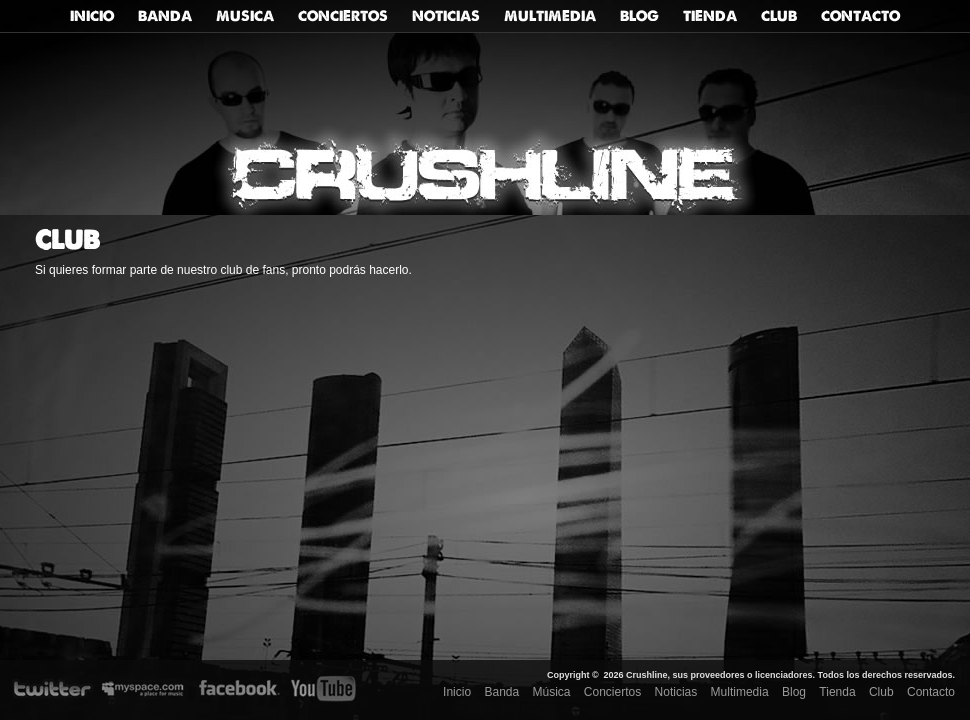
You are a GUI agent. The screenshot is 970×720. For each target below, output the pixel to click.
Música (552, 692)
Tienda (710, 16)
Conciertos (343, 16)
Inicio (92, 16)
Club (779, 16)
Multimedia (550, 16)
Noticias (446, 16)
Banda (165, 16)
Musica (245, 16)
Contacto (860, 16)
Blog (639, 16)
